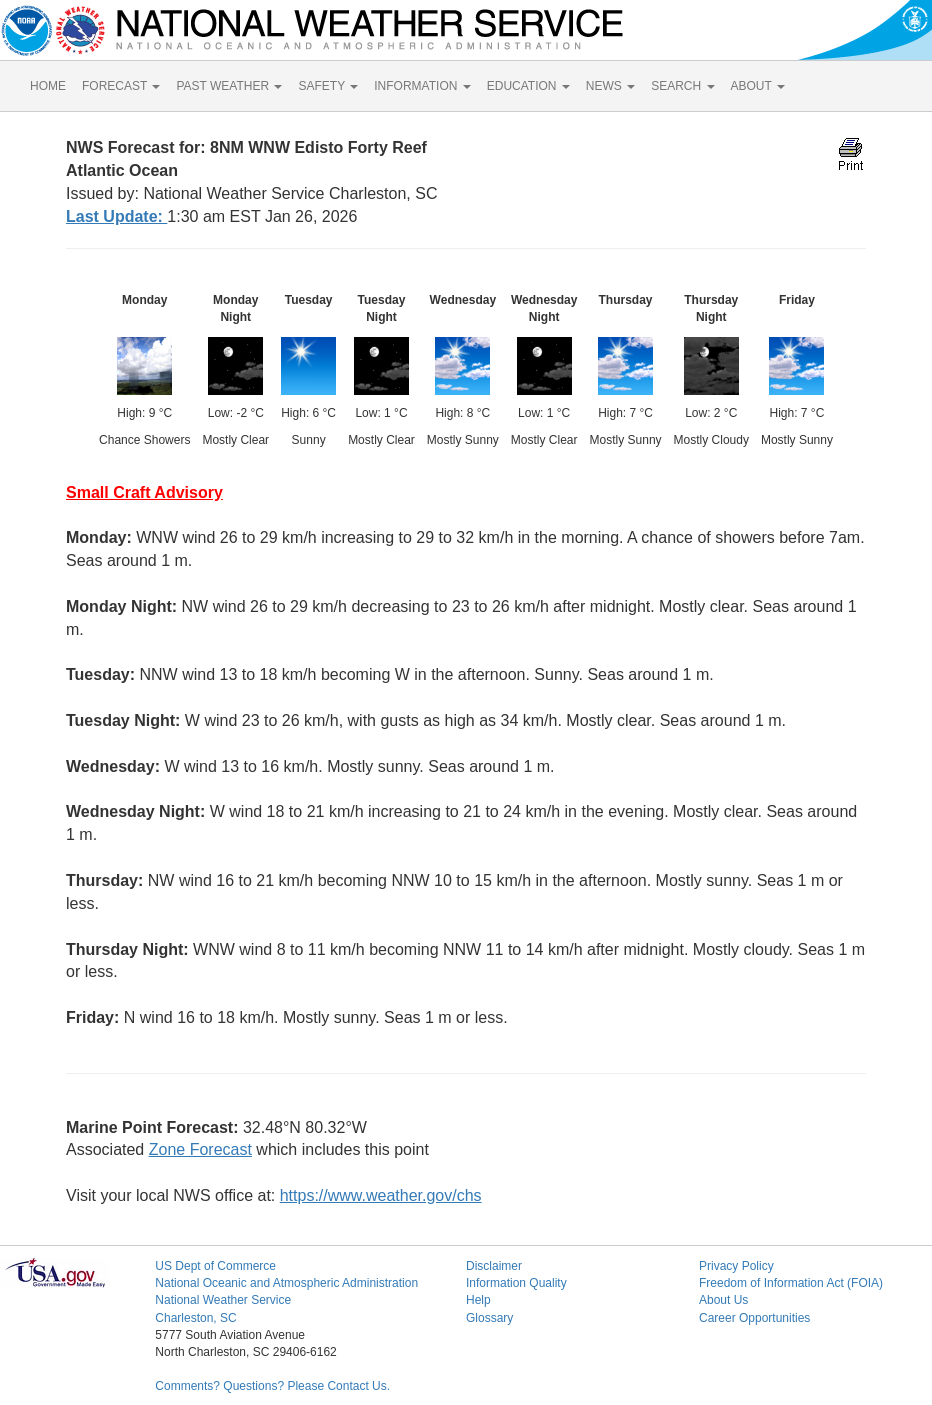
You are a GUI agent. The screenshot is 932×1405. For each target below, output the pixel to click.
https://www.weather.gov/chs (381, 1195)
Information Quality (516, 1283)
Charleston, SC (195, 1318)
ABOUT (758, 86)
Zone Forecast (200, 1149)
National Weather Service (223, 1300)
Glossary (489, 1318)
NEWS (610, 86)
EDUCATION (528, 86)
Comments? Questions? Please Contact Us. (272, 1386)
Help (478, 1300)
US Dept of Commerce (215, 1266)
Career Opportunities (754, 1318)
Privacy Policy (736, 1266)
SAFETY (328, 86)
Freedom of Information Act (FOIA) (791, 1283)
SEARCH (682, 86)
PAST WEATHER (229, 86)
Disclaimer (494, 1266)
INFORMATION (422, 86)
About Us (723, 1300)
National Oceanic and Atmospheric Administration (286, 1283)
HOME (48, 86)
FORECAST (121, 86)
